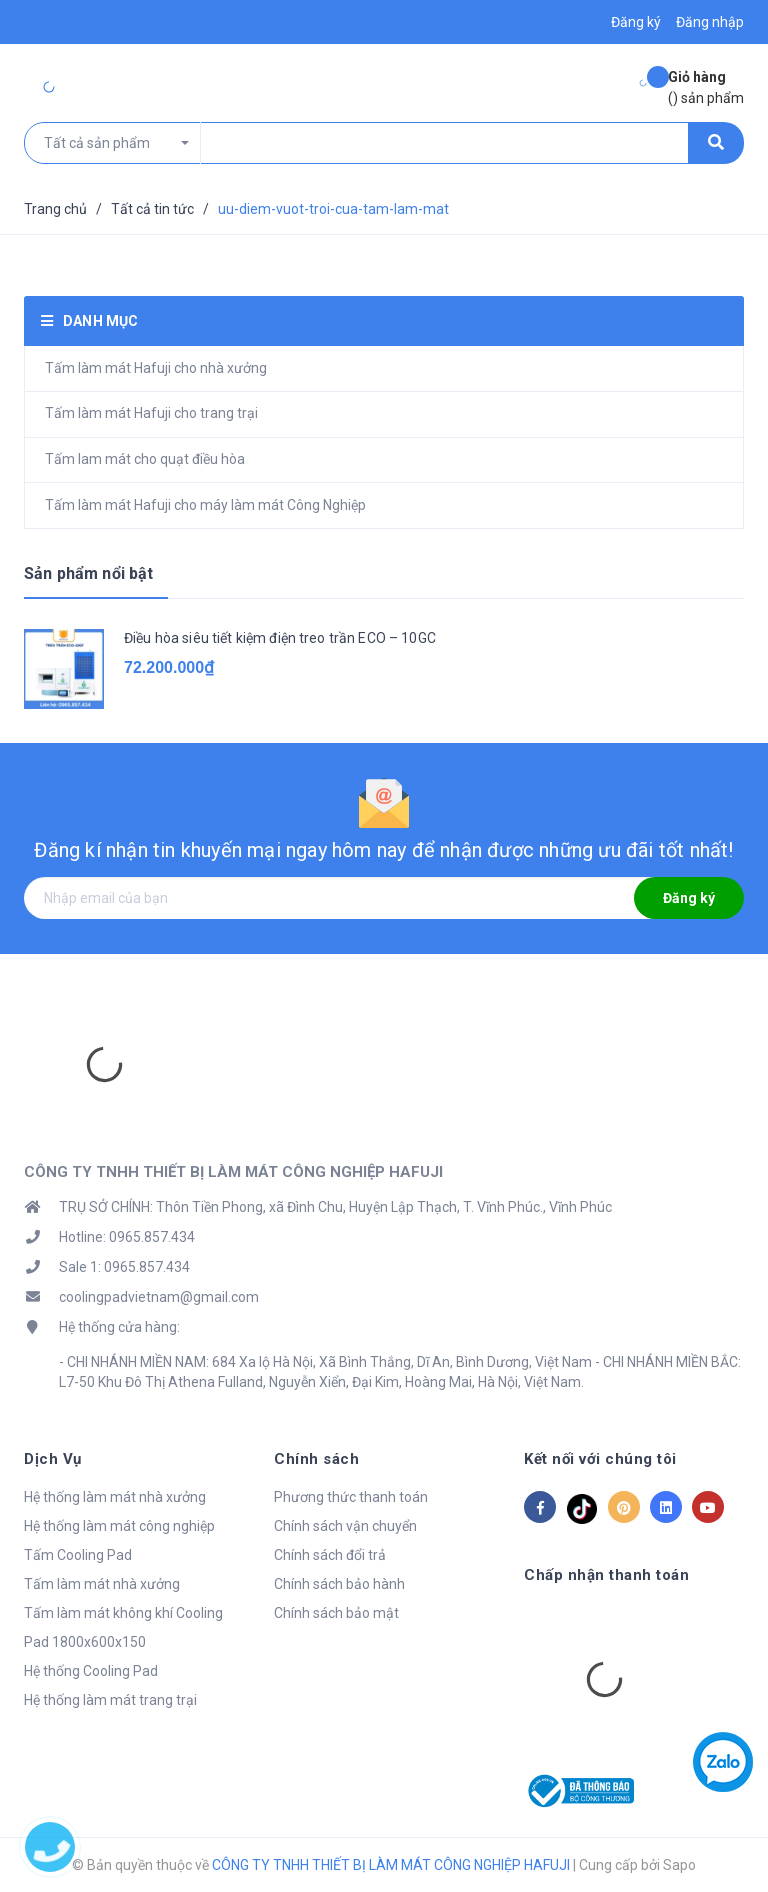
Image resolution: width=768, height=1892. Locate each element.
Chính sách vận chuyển (345, 1526)
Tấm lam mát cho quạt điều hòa (145, 459)
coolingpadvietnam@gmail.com (159, 1297)
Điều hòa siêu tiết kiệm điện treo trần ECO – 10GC (280, 638)
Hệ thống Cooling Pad (91, 1671)
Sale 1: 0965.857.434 (124, 1267)
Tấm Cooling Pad (78, 1555)
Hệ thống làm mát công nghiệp (119, 1526)
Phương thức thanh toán (351, 1497)
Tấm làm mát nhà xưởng (102, 1584)
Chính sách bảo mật (336, 1613)
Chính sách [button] (316, 1459)
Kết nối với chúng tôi (600, 1459)
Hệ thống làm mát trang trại (110, 1700)
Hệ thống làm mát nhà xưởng (115, 1497)
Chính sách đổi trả (330, 1555)
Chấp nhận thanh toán (606, 1575)
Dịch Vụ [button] (53, 1459)
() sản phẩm (706, 86)
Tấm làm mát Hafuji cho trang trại (151, 413)
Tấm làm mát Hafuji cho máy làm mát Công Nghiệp (205, 505)
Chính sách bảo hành (339, 1584)
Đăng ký (689, 898)
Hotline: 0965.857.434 (127, 1237)
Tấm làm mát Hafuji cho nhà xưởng (156, 368)
